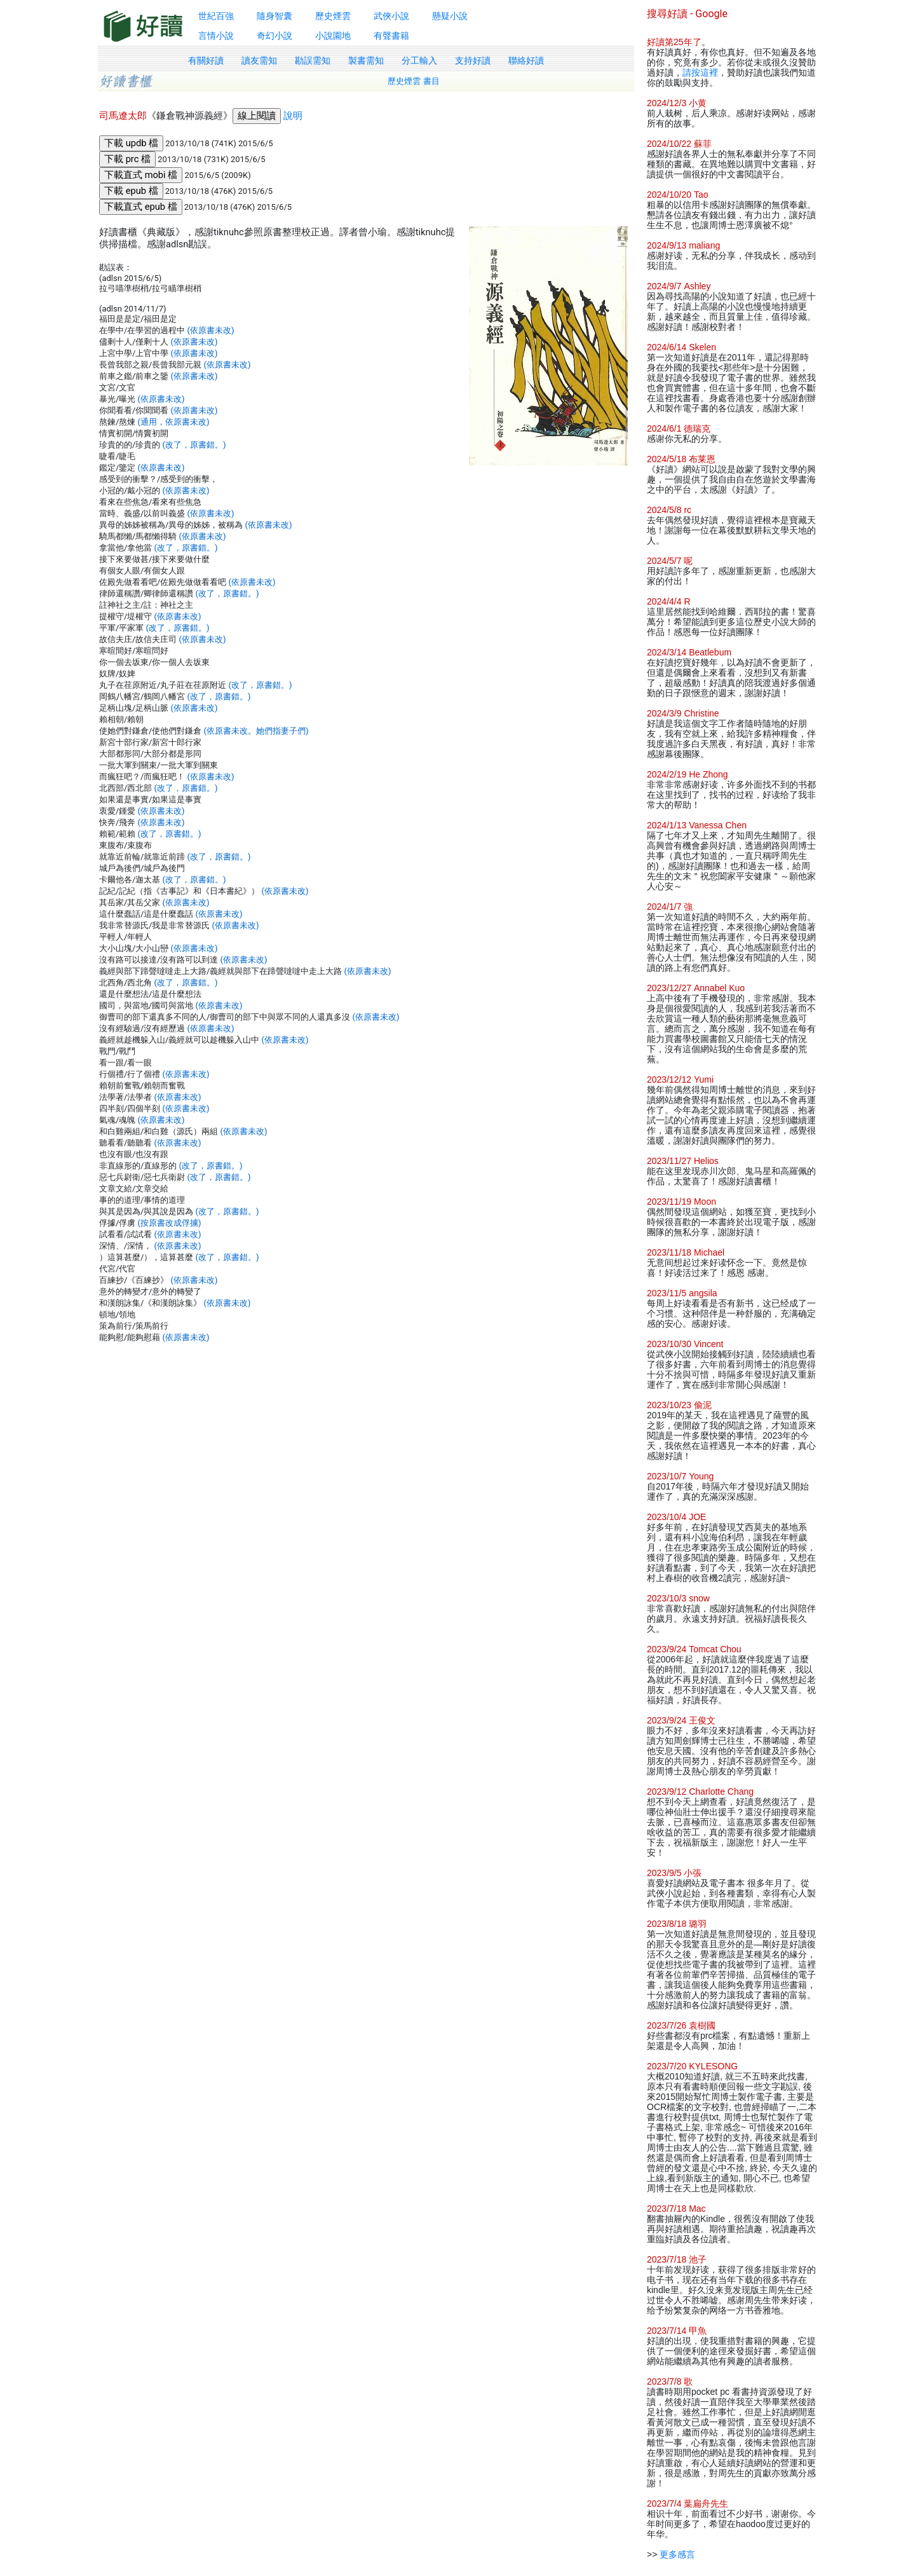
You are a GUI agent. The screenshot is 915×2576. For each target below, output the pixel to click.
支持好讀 (473, 60)
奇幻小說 (274, 36)
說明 (292, 115)
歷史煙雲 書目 (414, 81)
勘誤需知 (312, 60)
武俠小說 (391, 16)
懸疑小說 (450, 16)
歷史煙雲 (333, 16)
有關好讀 (206, 60)
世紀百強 (216, 16)
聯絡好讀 (526, 60)
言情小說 (216, 36)
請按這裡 (700, 72)
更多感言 (677, 2554)
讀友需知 (259, 60)
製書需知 (366, 60)
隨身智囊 (274, 16)
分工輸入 (419, 60)
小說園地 (333, 36)
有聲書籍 (391, 36)
